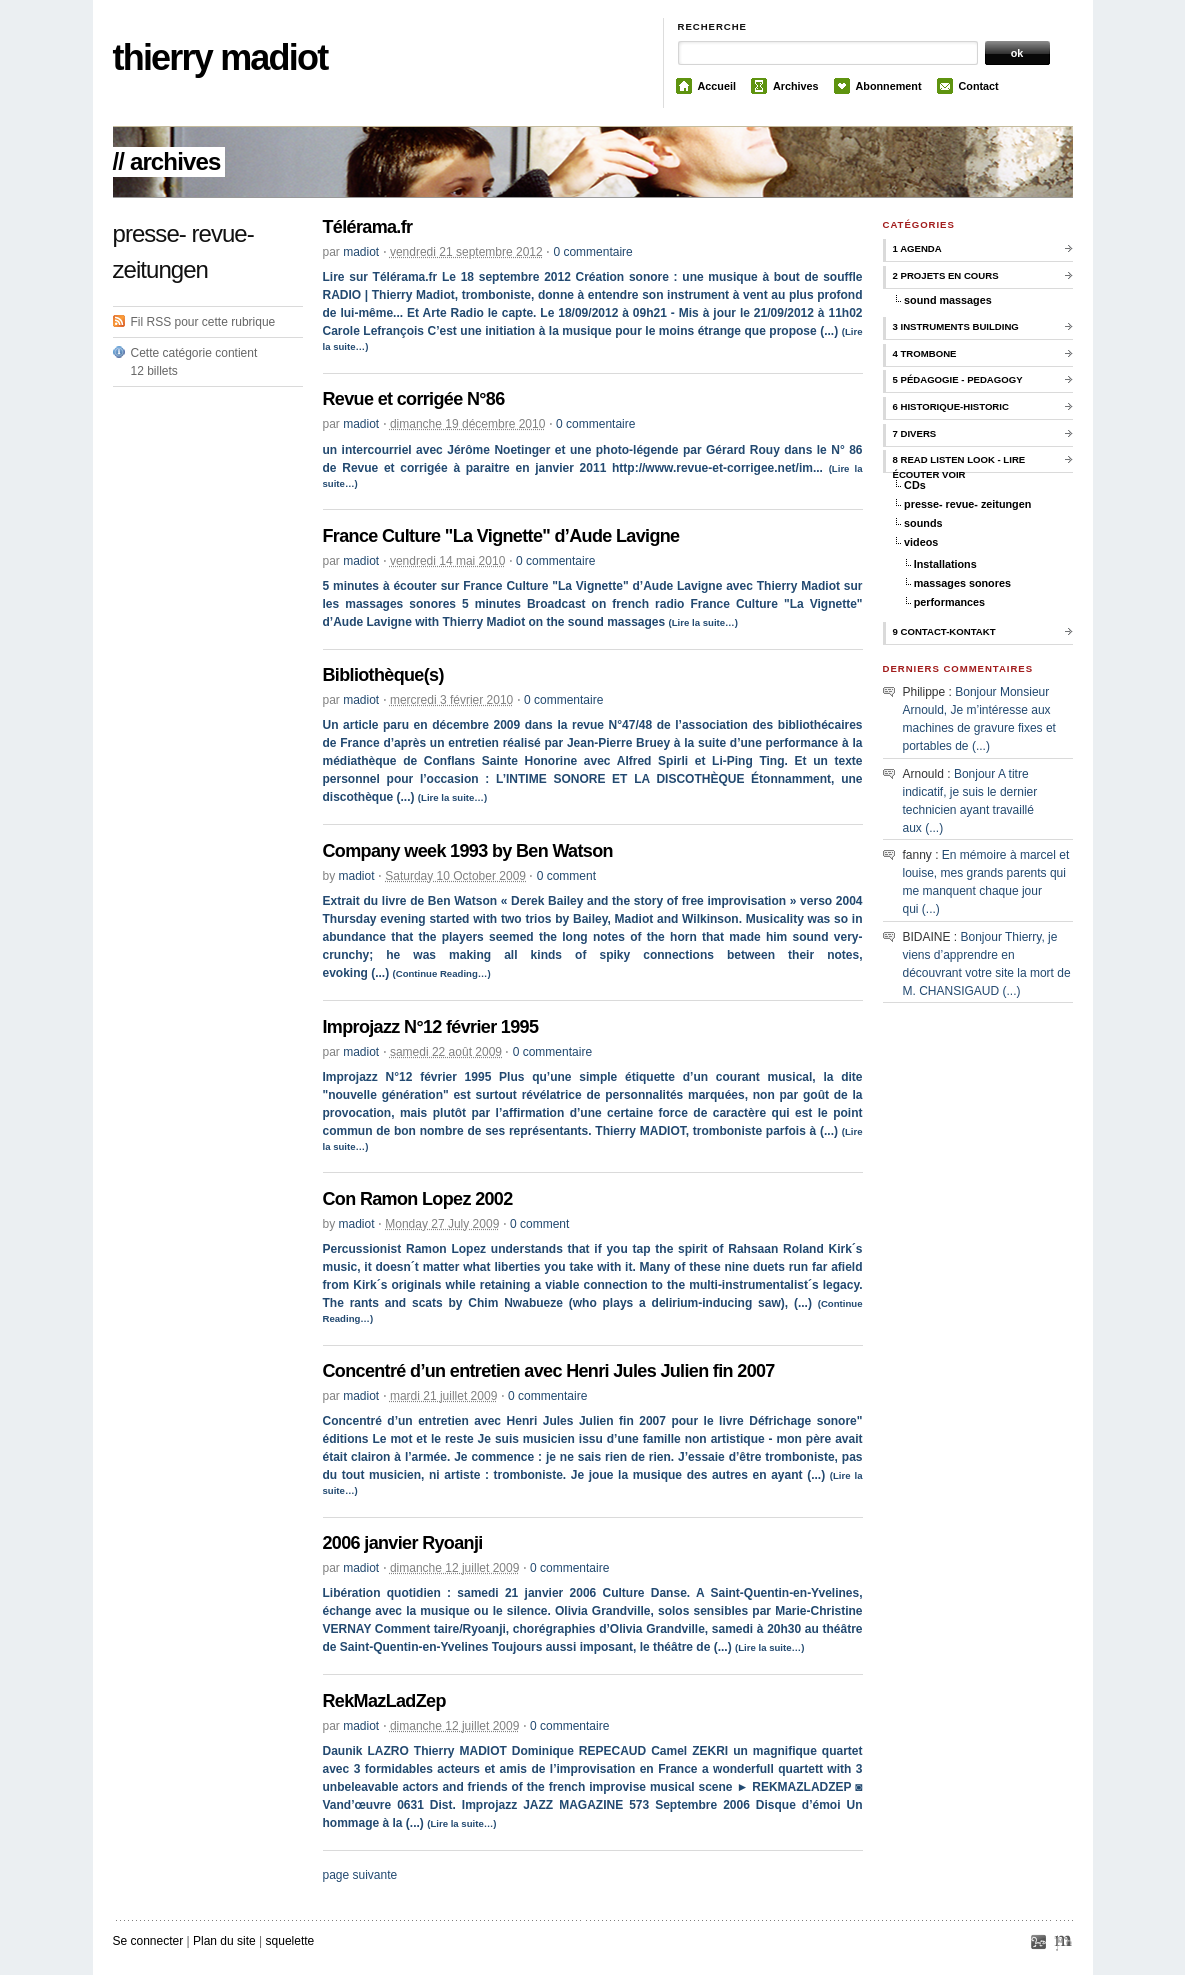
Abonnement (889, 86)
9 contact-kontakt (944, 631)
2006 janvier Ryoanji (403, 1543)
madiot (361, 252)
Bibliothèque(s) (383, 675)
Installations (945, 564)
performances (949, 602)
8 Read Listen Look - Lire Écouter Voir (959, 463)
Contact (979, 86)
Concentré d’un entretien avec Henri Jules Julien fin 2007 (549, 1371)
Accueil (717, 86)
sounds (923, 523)
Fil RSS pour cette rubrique (203, 322)
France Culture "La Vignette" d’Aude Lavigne (501, 536)
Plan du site (224, 1941)
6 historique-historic (951, 406)
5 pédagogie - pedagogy (958, 379)
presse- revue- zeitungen (967, 504)
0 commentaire (592, 252)
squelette (290, 1941)
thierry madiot (220, 57)
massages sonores (962, 583)
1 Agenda (917, 248)
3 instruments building (956, 326)
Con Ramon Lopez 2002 (418, 1199)
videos (921, 542)
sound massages (948, 300)
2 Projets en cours (946, 275)
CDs (915, 485)
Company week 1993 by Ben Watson (468, 851)
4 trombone (925, 353)
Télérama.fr (368, 227)
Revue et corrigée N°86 (414, 399)
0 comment (566, 876)
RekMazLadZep (384, 1701)
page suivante (360, 1875)
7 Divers (915, 433)
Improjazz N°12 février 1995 (431, 1027)
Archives (796, 86)
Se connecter (148, 1941)
